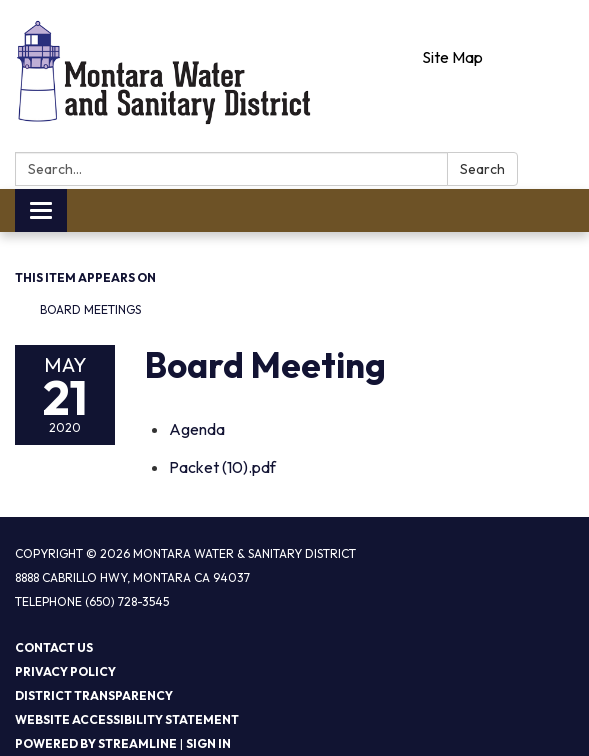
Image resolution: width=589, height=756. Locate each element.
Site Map (452, 57)
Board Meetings (90, 309)
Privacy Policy (65, 671)
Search (482, 169)
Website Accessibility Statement (127, 719)
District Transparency (94, 695)
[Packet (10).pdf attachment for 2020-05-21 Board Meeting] (222, 467)
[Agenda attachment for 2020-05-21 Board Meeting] (197, 429)
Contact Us (54, 647)
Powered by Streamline (96, 743)
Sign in (208, 743)
